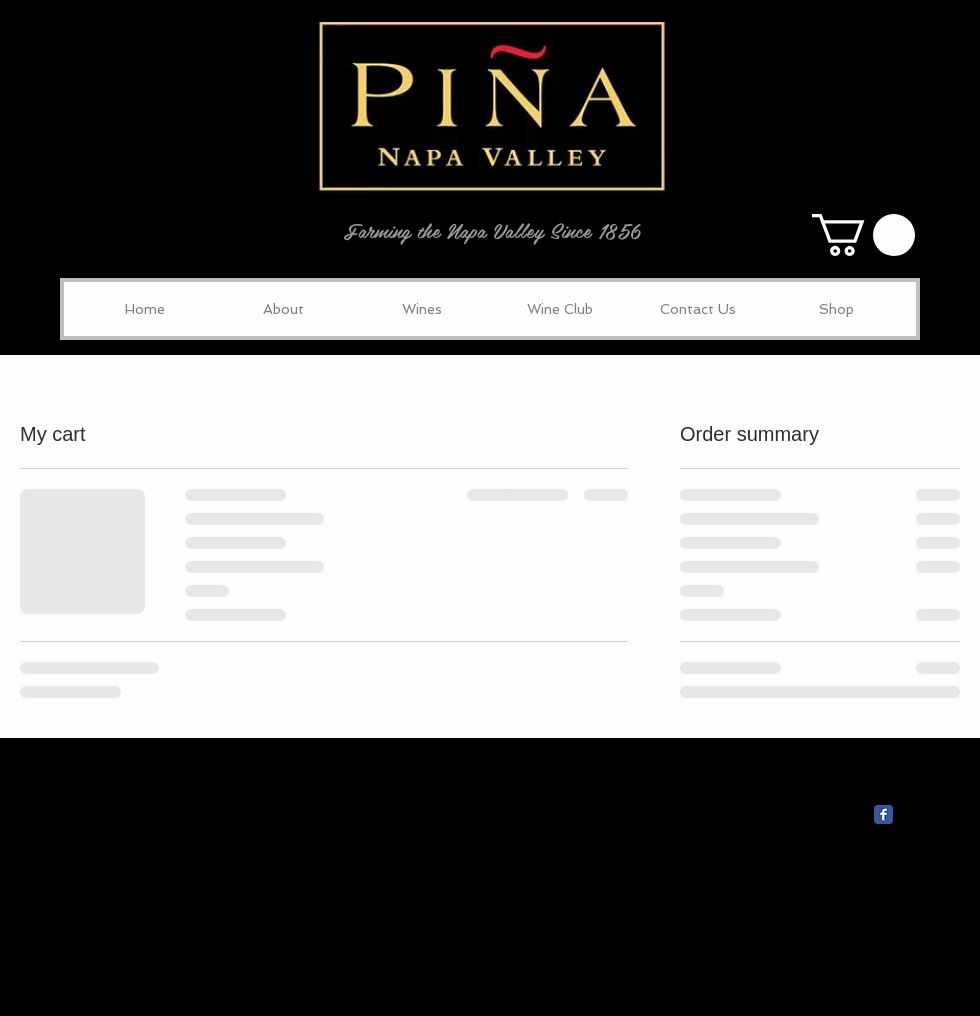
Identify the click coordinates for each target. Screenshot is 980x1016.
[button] (863, 235)
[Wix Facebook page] (883, 814)
